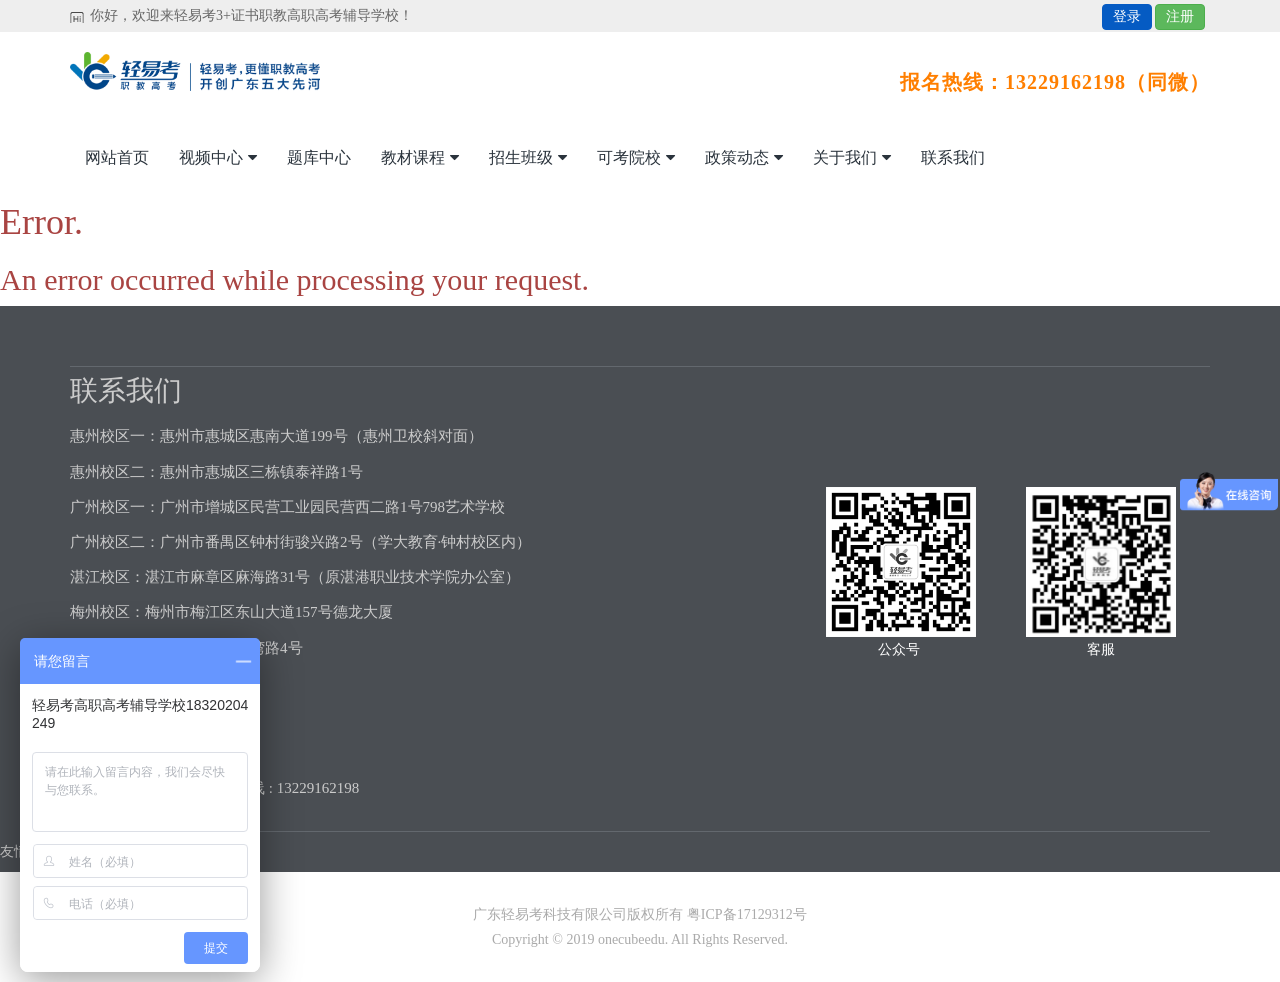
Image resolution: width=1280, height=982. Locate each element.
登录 (1127, 16)
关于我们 (852, 157)
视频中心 (218, 157)
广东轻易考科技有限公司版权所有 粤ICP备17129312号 (639, 914)
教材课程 (420, 157)
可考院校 (636, 157)
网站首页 (117, 157)
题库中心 (319, 157)
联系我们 (953, 157)
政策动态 (744, 157)
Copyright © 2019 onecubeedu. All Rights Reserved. (640, 939)
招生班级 (528, 157)
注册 (1180, 16)
